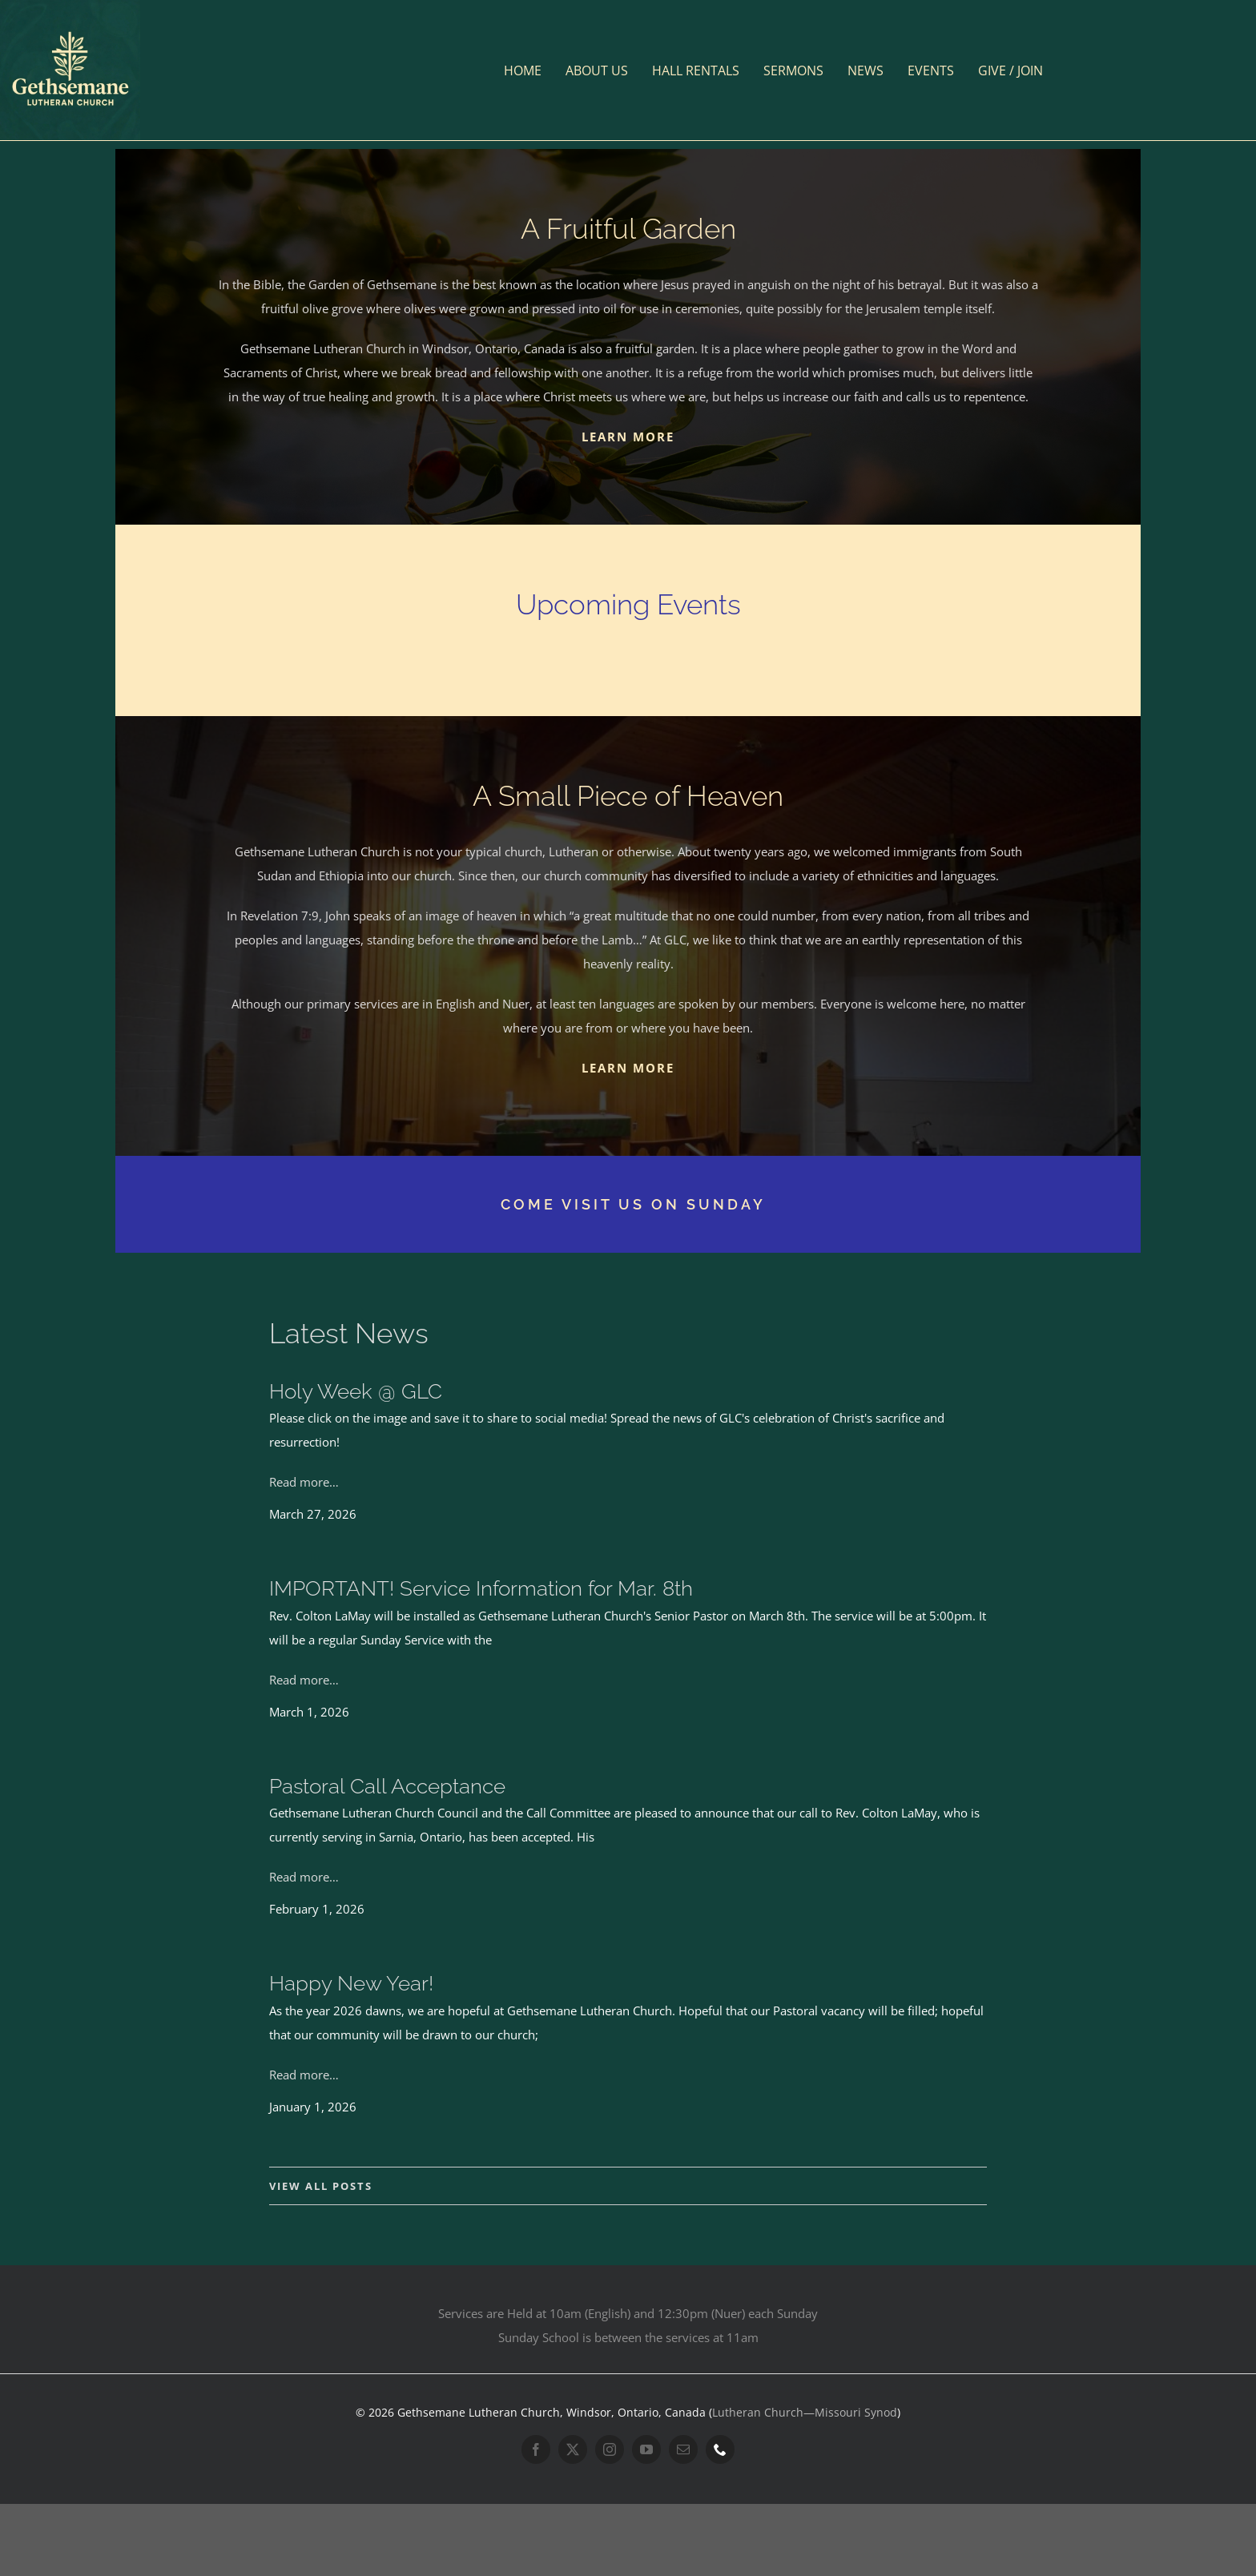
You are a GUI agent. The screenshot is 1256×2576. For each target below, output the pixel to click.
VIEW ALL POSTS (320, 2186)
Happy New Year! (351, 1983)
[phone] (720, 2449)
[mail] (683, 2449)
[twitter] (572, 2449)
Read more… (304, 1482)
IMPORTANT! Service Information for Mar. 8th (481, 1588)
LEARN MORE (628, 437)
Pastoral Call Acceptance (387, 1786)
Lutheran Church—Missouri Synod (804, 2412)
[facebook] (535, 2449)
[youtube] (646, 2449)
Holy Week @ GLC (355, 1391)
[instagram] (609, 2449)
